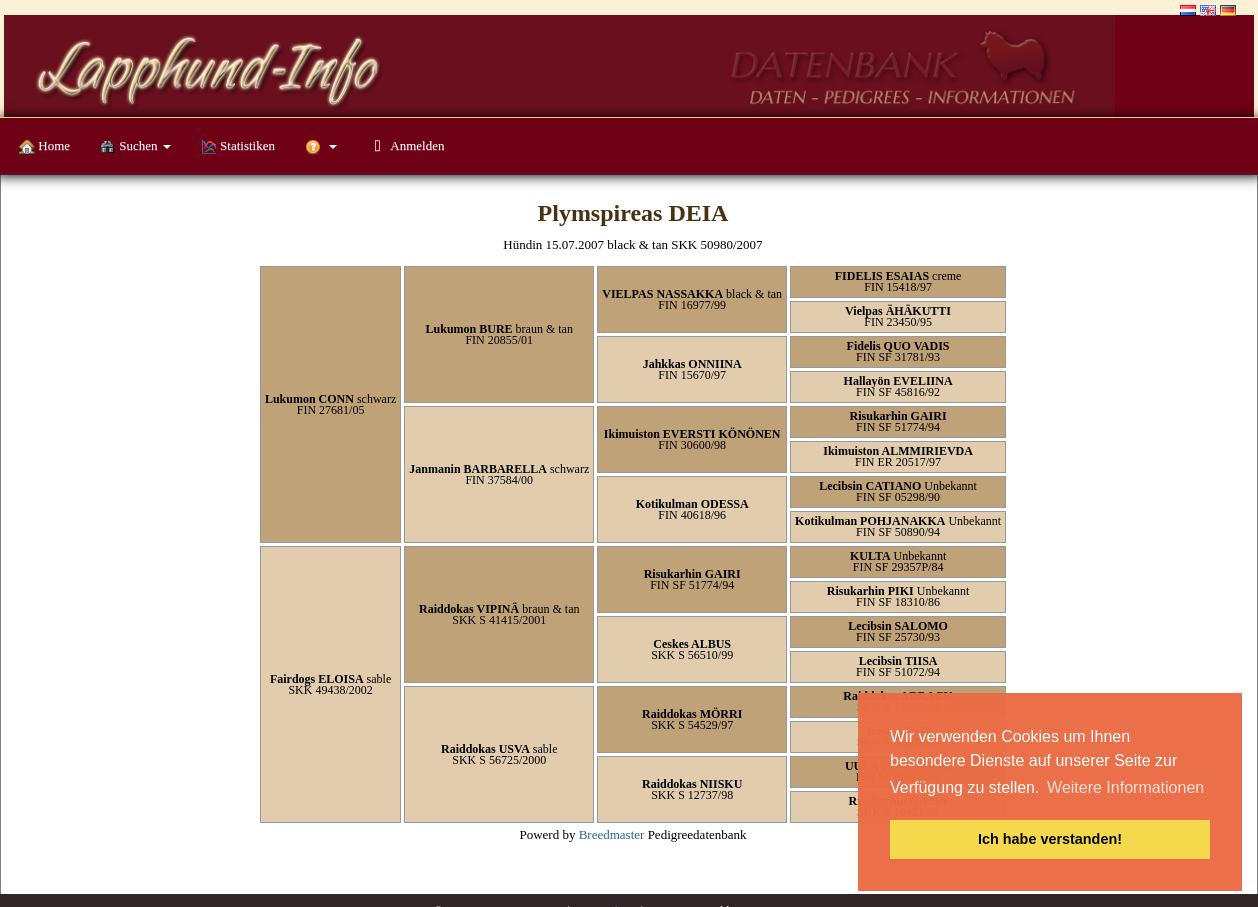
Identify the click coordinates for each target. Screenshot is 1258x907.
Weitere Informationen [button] (1125, 787)
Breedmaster (612, 834)
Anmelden (405, 145)
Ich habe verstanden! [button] (1050, 839)
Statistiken (238, 146)
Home (44, 146)
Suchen (135, 146)
